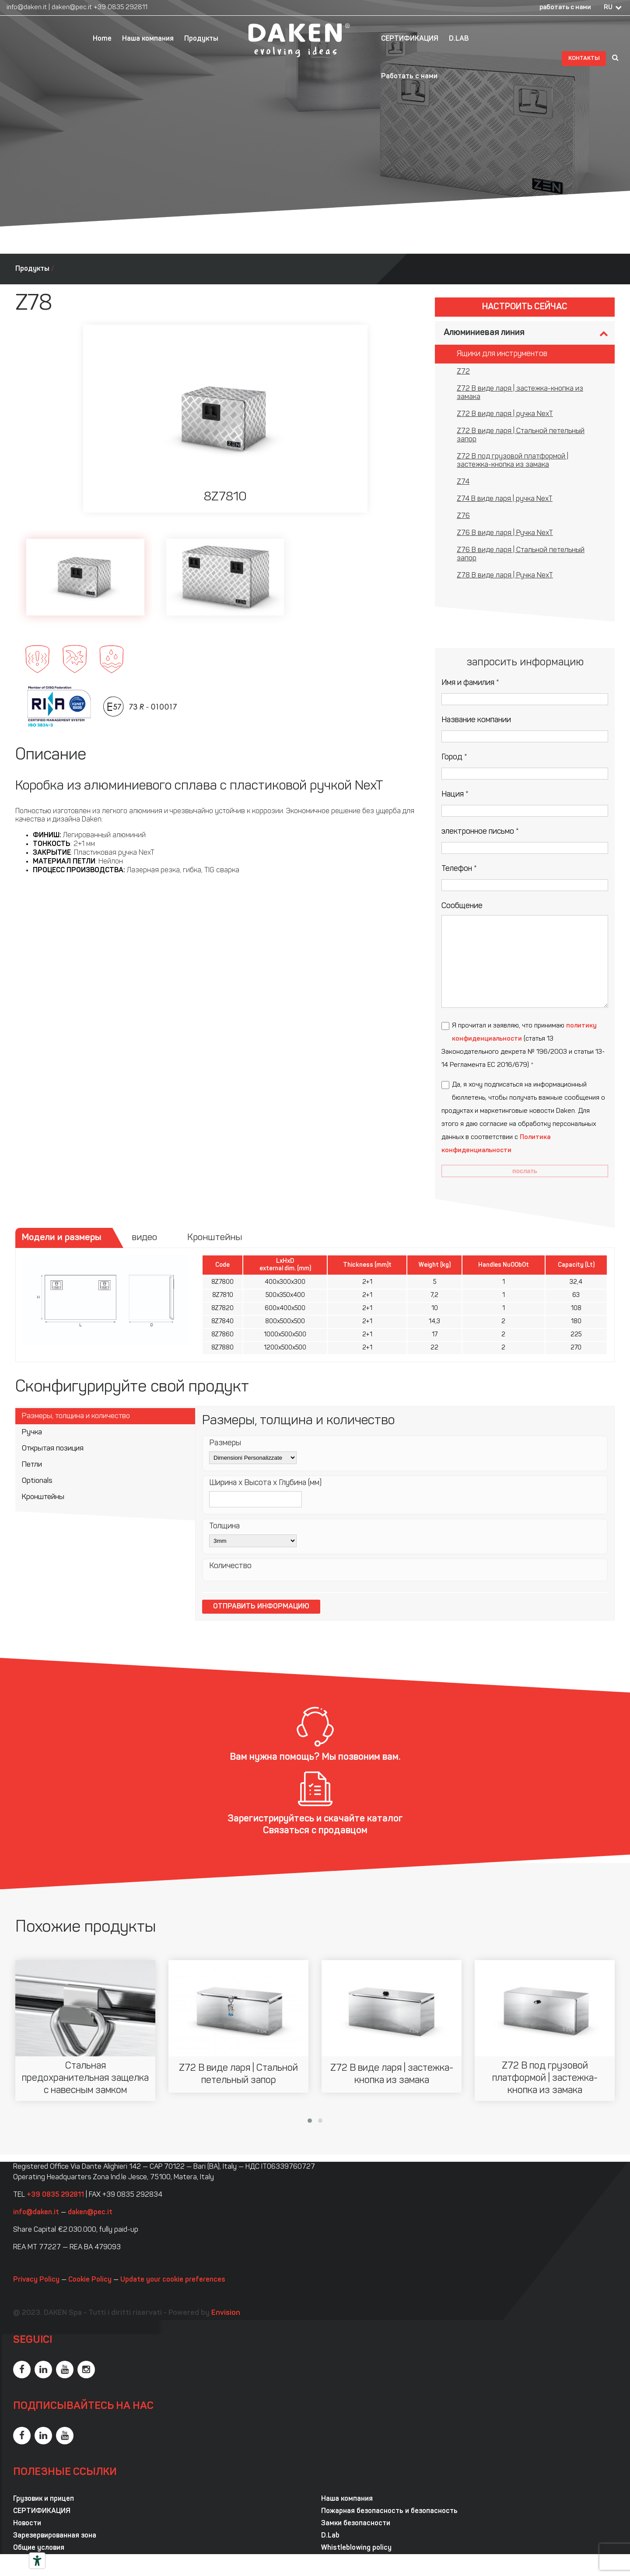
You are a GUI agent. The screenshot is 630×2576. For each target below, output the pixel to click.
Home (102, 38)
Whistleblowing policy (356, 2548)
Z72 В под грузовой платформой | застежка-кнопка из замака (512, 460)
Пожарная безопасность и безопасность (389, 2511)
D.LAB (459, 38)
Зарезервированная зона (54, 2535)
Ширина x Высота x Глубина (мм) (265, 1483)
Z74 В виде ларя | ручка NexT (505, 499)
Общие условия (38, 2548)
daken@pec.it (72, 7)
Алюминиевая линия (484, 333)
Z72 (463, 371)
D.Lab (330, 2535)
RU (608, 7)
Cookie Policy (90, 2279)
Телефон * (459, 869)
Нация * (455, 794)
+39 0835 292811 (120, 7)
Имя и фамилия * (470, 683)
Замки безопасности (355, 2523)
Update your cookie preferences (172, 2279)
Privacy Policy (36, 2279)
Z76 (463, 516)
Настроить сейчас (524, 307)
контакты (584, 58)
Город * (454, 757)
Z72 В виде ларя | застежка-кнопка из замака (520, 393)
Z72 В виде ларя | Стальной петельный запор (520, 435)
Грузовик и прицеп (43, 2499)
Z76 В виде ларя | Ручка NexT (505, 533)
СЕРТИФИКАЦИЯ (409, 38)
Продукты (201, 38)
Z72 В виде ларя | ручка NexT (505, 414)
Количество (230, 1566)
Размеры (225, 1443)
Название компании (476, 720)
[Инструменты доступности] (37, 2560)
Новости (27, 2523)
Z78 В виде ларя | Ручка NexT (505, 575)
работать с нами (565, 7)
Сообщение (462, 906)
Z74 (463, 482)
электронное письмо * (480, 832)
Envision (225, 2313)
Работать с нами (409, 76)
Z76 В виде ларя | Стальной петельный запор (520, 554)
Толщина (224, 1526)
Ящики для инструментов (502, 354)
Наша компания (148, 38)
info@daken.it (27, 7)
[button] (309, 2120)
